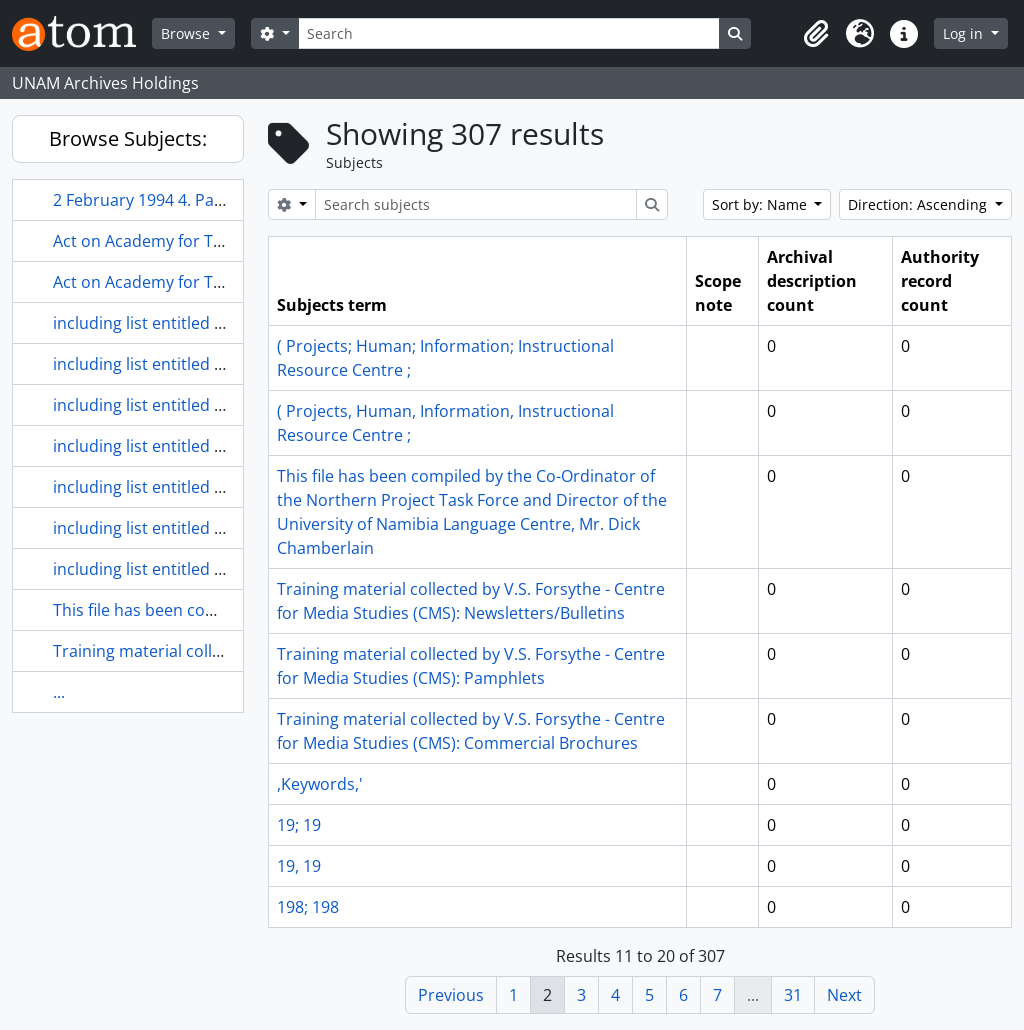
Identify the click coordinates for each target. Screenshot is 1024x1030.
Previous (451, 995)
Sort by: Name (761, 204)
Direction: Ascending (919, 204)
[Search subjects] (476, 204)
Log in (965, 33)
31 (793, 995)
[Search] (509, 33)
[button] (816, 34)
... (59, 692)
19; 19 (299, 825)
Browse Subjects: (128, 138)
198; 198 (308, 907)
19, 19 (299, 866)
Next (844, 995)
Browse (187, 33)
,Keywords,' (320, 784)
